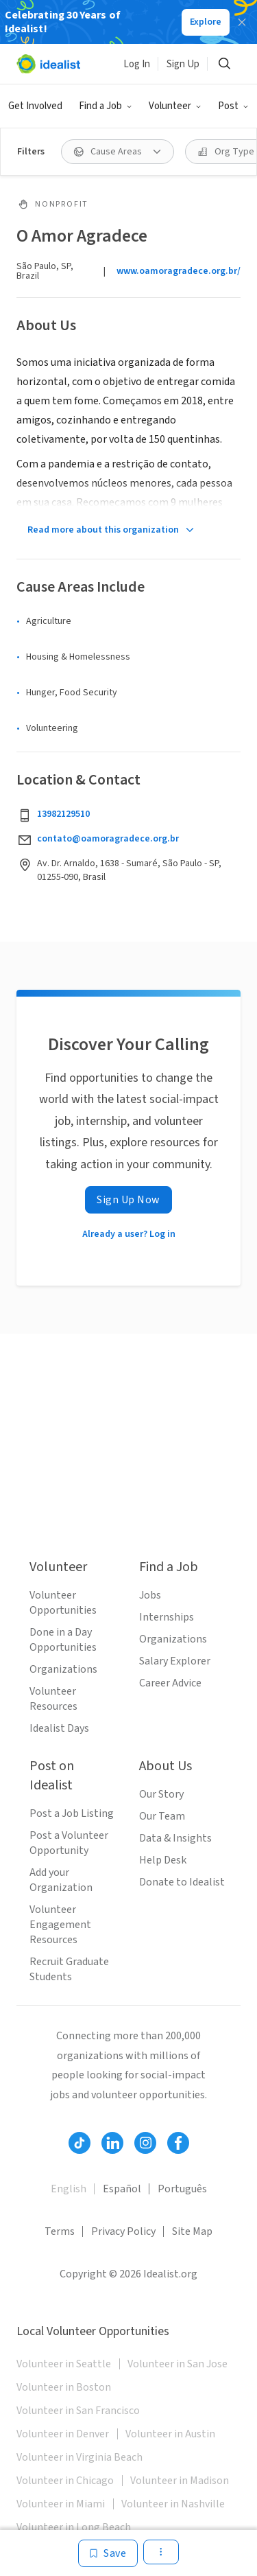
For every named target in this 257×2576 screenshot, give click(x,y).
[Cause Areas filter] (117, 151)
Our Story (161, 1794)
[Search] (224, 64)
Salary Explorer (174, 1661)
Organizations (63, 1669)
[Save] (108, 2553)
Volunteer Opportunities (63, 1603)
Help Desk (162, 1860)
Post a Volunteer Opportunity (68, 1843)
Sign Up (183, 64)
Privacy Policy (123, 2231)
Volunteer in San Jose (177, 2363)
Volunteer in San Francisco (78, 2410)
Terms (60, 2231)
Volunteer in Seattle (63, 2363)
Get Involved (35, 106)
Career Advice (170, 1683)
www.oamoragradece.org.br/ (179, 271)
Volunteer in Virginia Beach (79, 2457)
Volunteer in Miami (60, 2503)
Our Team (162, 1816)
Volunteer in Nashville (173, 2503)
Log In (136, 64)
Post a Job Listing (71, 1813)
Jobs (150, 1595)
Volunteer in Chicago (65, 2480)
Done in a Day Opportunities (63, 1640)
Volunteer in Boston (63, 2387)
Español (122, 2188)
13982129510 (63, 814)
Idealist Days (59, 1728)
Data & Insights (175, 1838)
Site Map (192, 2231)
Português (182, 2188)
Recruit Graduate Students (69, 1969)
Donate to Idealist (182, 1882)
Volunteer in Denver (62, 2433)
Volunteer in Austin (170, 2433)
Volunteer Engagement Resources (60, 1924)
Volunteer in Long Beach (73, 2527)
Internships (166, 1617)
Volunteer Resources (53, 1699)
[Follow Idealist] (79, 2143)
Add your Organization (61, 1880)
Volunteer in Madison (179, 2480)
